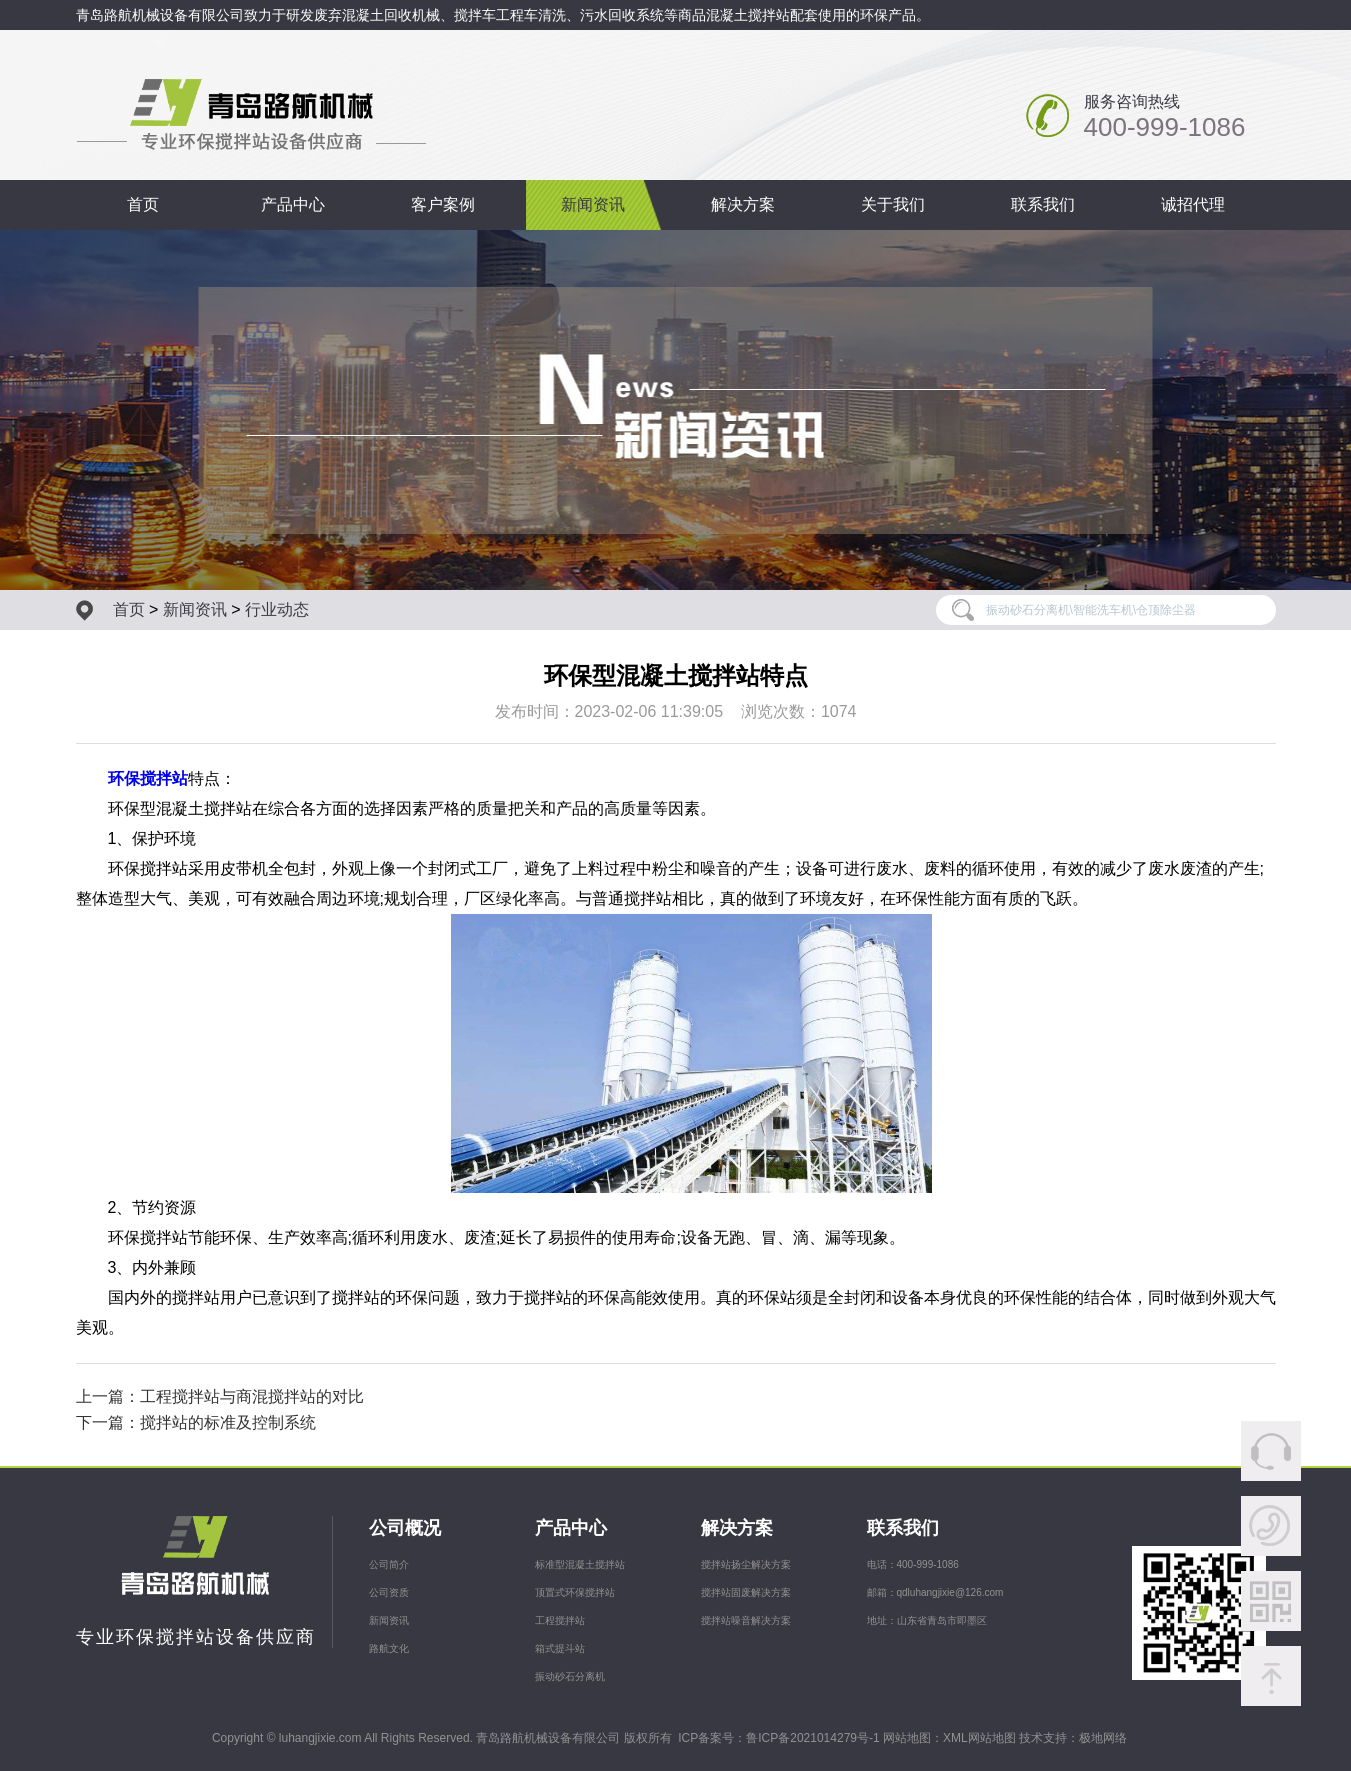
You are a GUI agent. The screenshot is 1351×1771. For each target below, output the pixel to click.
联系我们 (1043, 204)
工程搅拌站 (560, 1620)
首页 (143, 204)
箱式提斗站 (560, 1648)
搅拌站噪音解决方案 (746, 1620)
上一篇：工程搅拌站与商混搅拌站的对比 (220, 1396)
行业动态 (277, 609)
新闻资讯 (593, 204)
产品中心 (293, 204)
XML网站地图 (979, 1738)
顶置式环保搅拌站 (575, 1592)
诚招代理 (1193, 204)
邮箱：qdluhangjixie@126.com (935, 1592)
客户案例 (443, 204)
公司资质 (389, 1592)
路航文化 (389, 1648)
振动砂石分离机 (570, 1676)
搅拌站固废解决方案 (746, 1592)
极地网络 (1103, 1738)
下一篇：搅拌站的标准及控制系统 (196, 1422)
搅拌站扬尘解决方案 (746, 1564)
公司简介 (389, 1564)
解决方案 (743, 204)
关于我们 (893, 204)
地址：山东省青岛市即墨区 (927, 1620)
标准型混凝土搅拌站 (580, 1564)
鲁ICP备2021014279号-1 (812, 1738)
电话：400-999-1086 (913, 1564)
